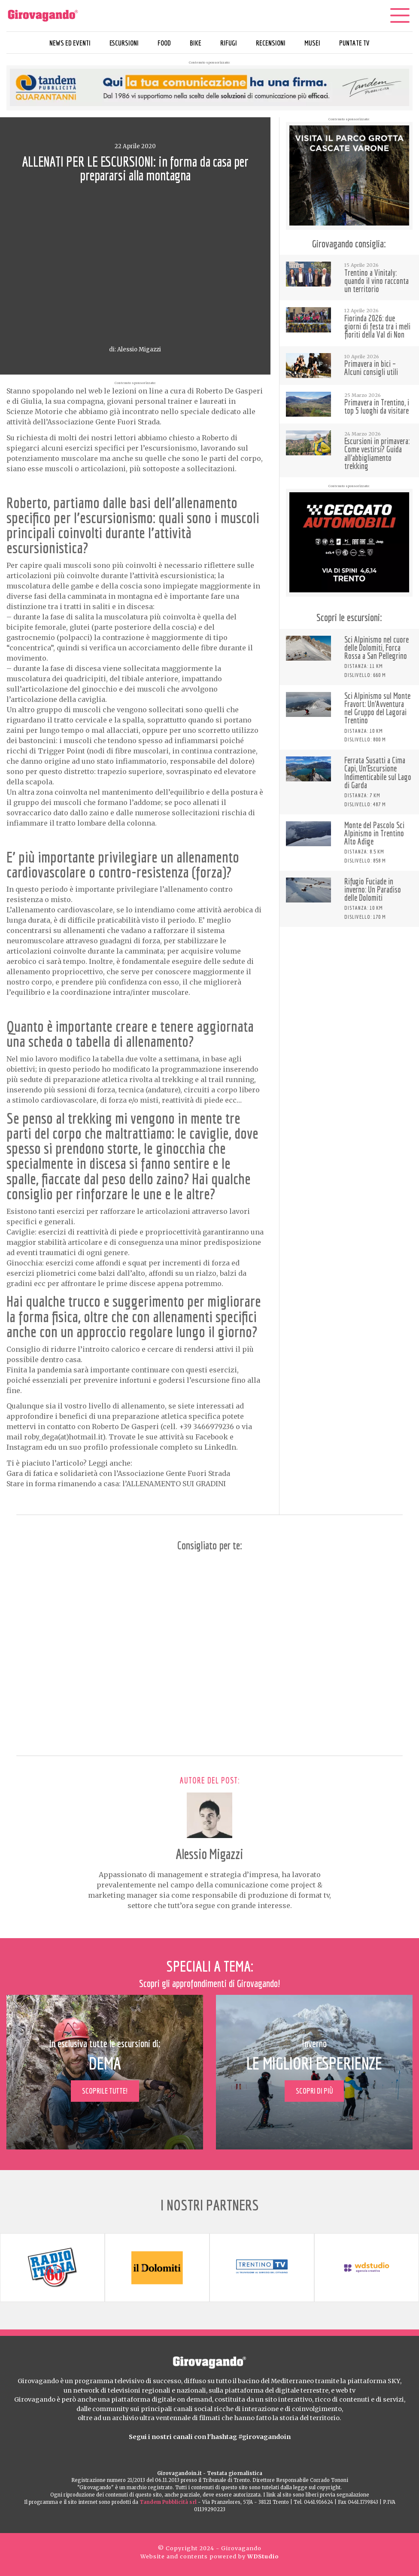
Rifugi (228, 43)
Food (164, 43)
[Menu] (400, 15)
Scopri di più (314, 2090)
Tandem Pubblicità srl (168, 2502)
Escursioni (124, 43)
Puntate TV (354, 43)
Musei (312, 43)
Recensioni (270, 43)
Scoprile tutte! (105, 2090)
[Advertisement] (349, 987)
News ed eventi (70, 43)
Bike (195, 43)
